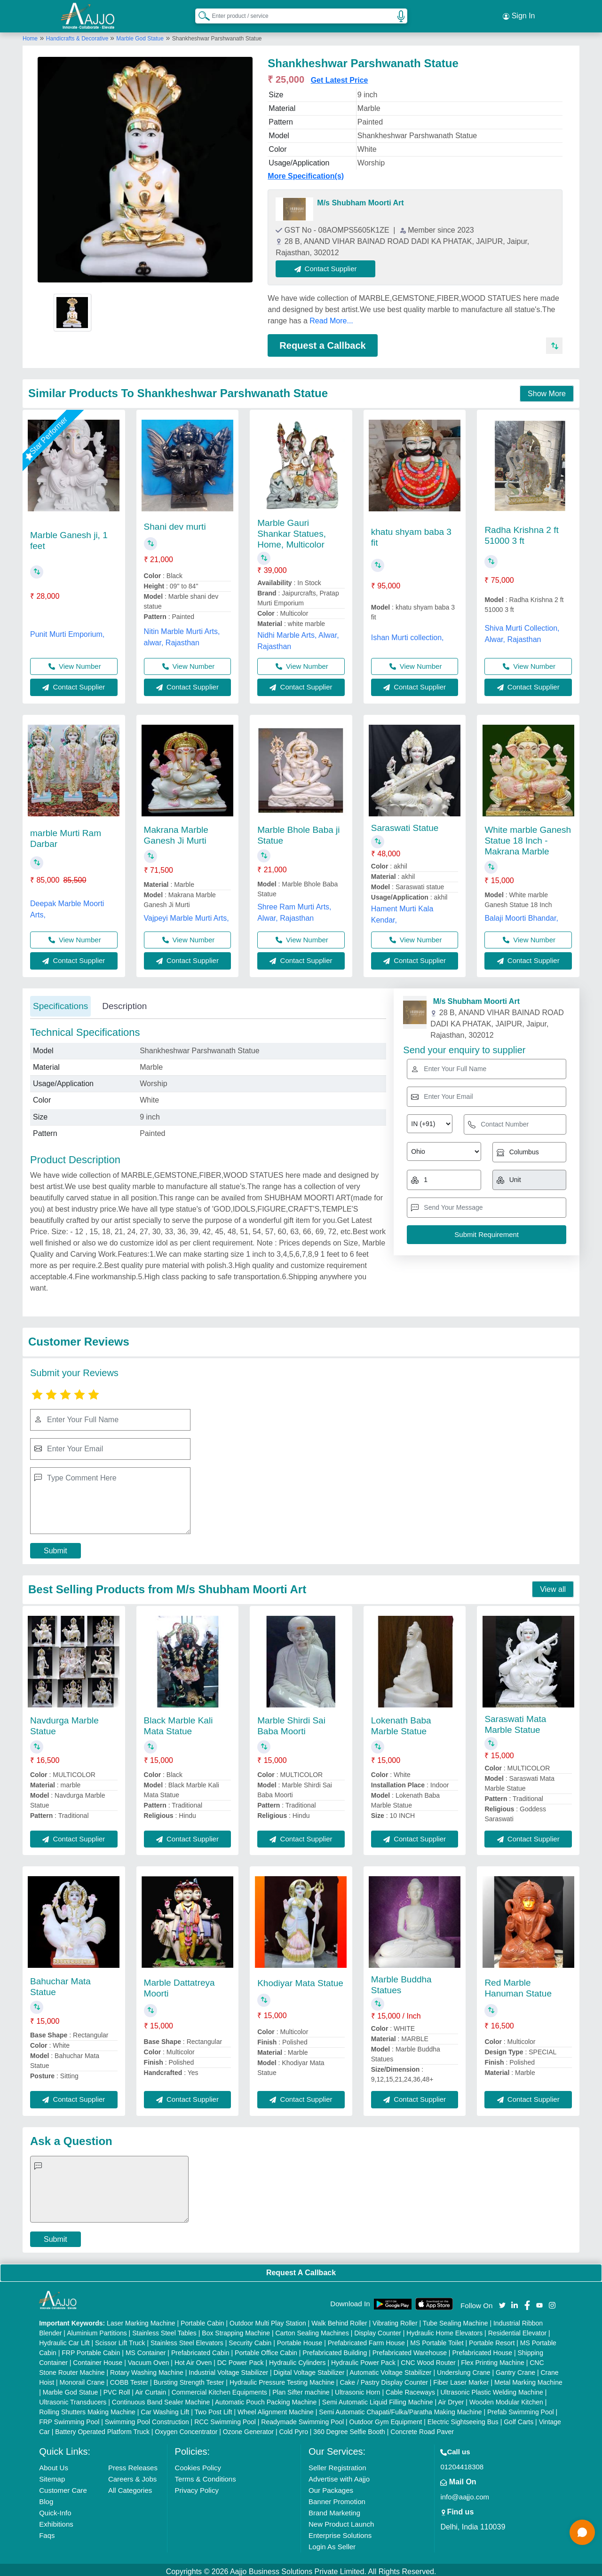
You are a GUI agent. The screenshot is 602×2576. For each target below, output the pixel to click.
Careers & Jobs (132, 2475)
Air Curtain (150, 2388)
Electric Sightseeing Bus (463, 2418)
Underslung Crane (464, 2368)
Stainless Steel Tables (164, 2329)
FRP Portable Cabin (91, 2349)
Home (30, 34)
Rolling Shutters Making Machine (87, 2408)
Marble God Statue (140, 34)
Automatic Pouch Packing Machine (266, 2398)
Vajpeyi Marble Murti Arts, (186, 914)
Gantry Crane (515, 2368)
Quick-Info (55, 2509)
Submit (55, 1546)
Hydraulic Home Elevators (444, 2329)
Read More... (331, 317)
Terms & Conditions (205, 2475)
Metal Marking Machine (528, 2378)
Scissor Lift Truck (120, 2339)
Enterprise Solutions (340, 2532)
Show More (547, 389)
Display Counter (377, 2329)
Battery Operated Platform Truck (102, 2428)
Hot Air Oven (193, 2359)
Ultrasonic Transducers (72, 2398)
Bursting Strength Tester (189, 2378)
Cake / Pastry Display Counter (384, 2378)
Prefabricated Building (334, 2349)
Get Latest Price (339, 76)
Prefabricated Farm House (366, 2339)
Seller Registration (337, 2464)
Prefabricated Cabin (200, 2349)
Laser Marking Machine (141, 2319)
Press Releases (133, 2464)
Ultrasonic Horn (357, 2388)
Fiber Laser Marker (461, 2378)
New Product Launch (341, 2520)
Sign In (519, 14)
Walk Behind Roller (339, 2319)
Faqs (47, 2532)
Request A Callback (301, 2268)
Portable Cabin (202, 2319)
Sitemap (52, 2475)
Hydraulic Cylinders (297, 2359)
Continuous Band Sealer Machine (161, 2398)
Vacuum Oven (148, 2359)
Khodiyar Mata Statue (300, 1979)
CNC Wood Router (428, 2359)
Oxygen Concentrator (186, 2428)
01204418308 (461, 2463)
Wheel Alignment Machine (276, 2408)
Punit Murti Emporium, (67, 630)
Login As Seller (332, 2543)
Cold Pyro (293, 2428)
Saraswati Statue (405, 824)
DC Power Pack (240, 2359)
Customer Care (63, 2486)
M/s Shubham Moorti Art (360, 199)
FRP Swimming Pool (69, 2418)
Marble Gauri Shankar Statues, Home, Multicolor (291, 529)
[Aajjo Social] (502, 2300)
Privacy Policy (197, 2486)
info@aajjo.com (464, 2493)
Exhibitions (56, 2520)
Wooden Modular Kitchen (506, 2398)
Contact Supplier (330, 264)
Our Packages (331, 2486)
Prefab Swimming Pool (520, 2408)
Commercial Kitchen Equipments (219, 2388)
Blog (46, 2498)
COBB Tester (129, 2378)
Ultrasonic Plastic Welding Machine (491, 2388)
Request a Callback (322, 341)
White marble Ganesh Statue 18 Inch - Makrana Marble (527, 836)
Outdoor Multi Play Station (268, 2319)
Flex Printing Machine (492, 2359)
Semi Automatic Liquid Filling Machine (377, 2398)
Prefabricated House (482, 2349)
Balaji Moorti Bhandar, (521, 914)
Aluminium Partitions (97, 2329)
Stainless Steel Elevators (186, 2339)
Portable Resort (492, 2339)
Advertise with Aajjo (339, 2475)
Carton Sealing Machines (312, 2329)
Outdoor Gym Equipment (385, 2418)
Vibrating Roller (394, 2319)
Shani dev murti (175, 522)
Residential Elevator (517, 2329)
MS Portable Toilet (436, 2339)
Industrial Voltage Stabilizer (228, 2368)
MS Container (146, 2349)
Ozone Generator (248, 2428)
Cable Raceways (410, 2388)
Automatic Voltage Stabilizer (390, 2368)
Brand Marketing (334, 2509)
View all (553, 1585)
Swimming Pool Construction (147, 2418)
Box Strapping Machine (236, 2329)
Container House (97, 2359)
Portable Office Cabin (266, 2349)
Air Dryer (451, 2398)
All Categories (130, 2486)
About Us (53, 2464)
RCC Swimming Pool (225, 2418)
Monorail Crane (82, 2378)
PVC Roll (116, 2388)
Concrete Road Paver (422, 2428)
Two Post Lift (213, 2408)
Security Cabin (250, 2339)
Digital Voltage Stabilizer (309, 2368)
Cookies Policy (198, 2464)
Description (124, 1002)
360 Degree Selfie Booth (349, 2428)
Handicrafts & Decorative (78, 34)
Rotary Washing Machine (146, 2368)
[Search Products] (200, 14)
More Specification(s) (306, 172)
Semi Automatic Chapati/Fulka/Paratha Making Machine (400, 2408)
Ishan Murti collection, (407, 633)
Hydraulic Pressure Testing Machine (282, 2378)
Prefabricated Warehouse (409, 2349)
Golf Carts (518, 2418)
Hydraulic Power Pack (363, 2359)
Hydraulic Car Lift (64, 2339)
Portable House (300, 2339)
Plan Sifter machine (300, 2388)
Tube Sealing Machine (455, 2319)
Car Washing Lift (165, 2408)
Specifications (60, 1002)
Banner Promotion (337, 2498)
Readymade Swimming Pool (302, 2418)
